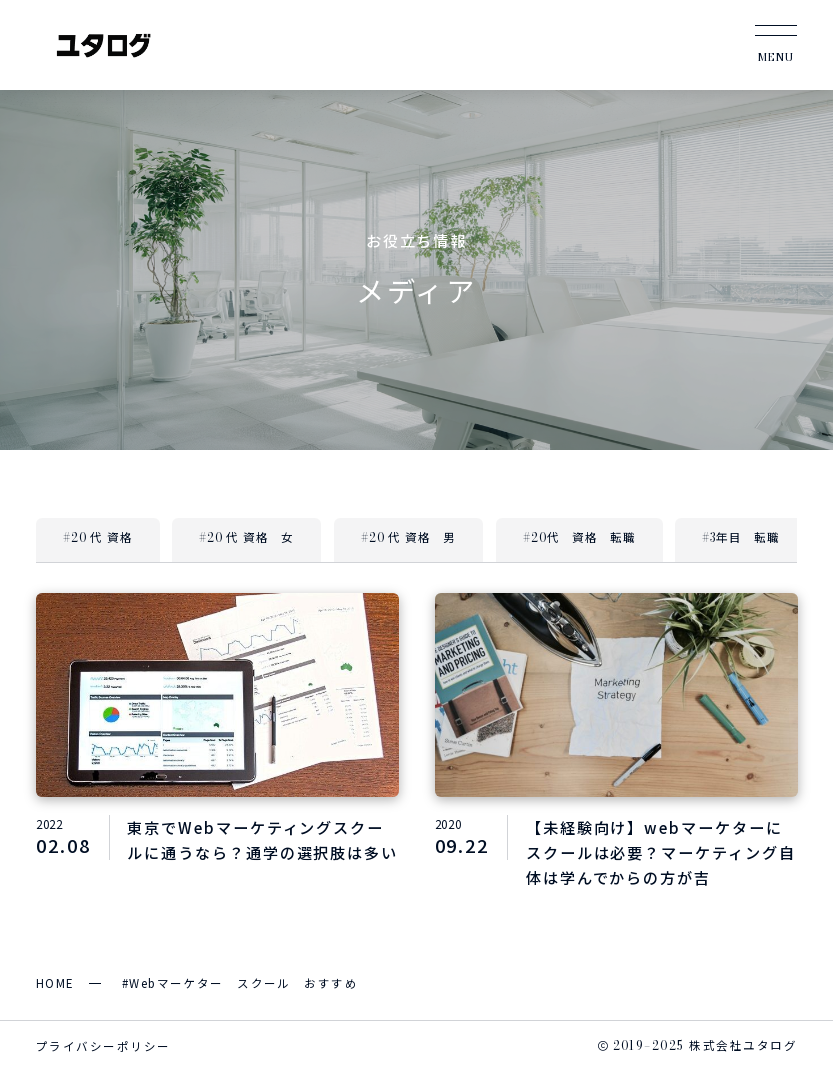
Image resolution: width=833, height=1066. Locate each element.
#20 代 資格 (97, 538)
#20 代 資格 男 (408, 538)
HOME (55, 983)
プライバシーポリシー (103, 1046)
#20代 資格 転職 (579, 538)
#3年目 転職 (741, 538)
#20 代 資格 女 (247, 538)
